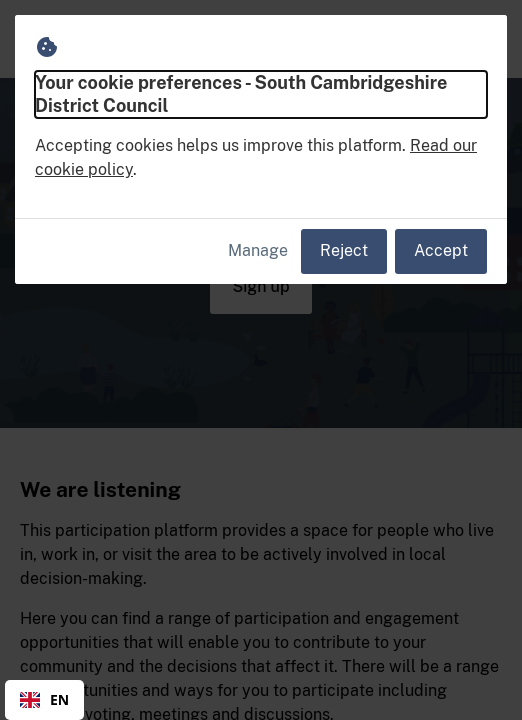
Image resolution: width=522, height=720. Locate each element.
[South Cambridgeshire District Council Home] (60, 39)
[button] (484, 39)
